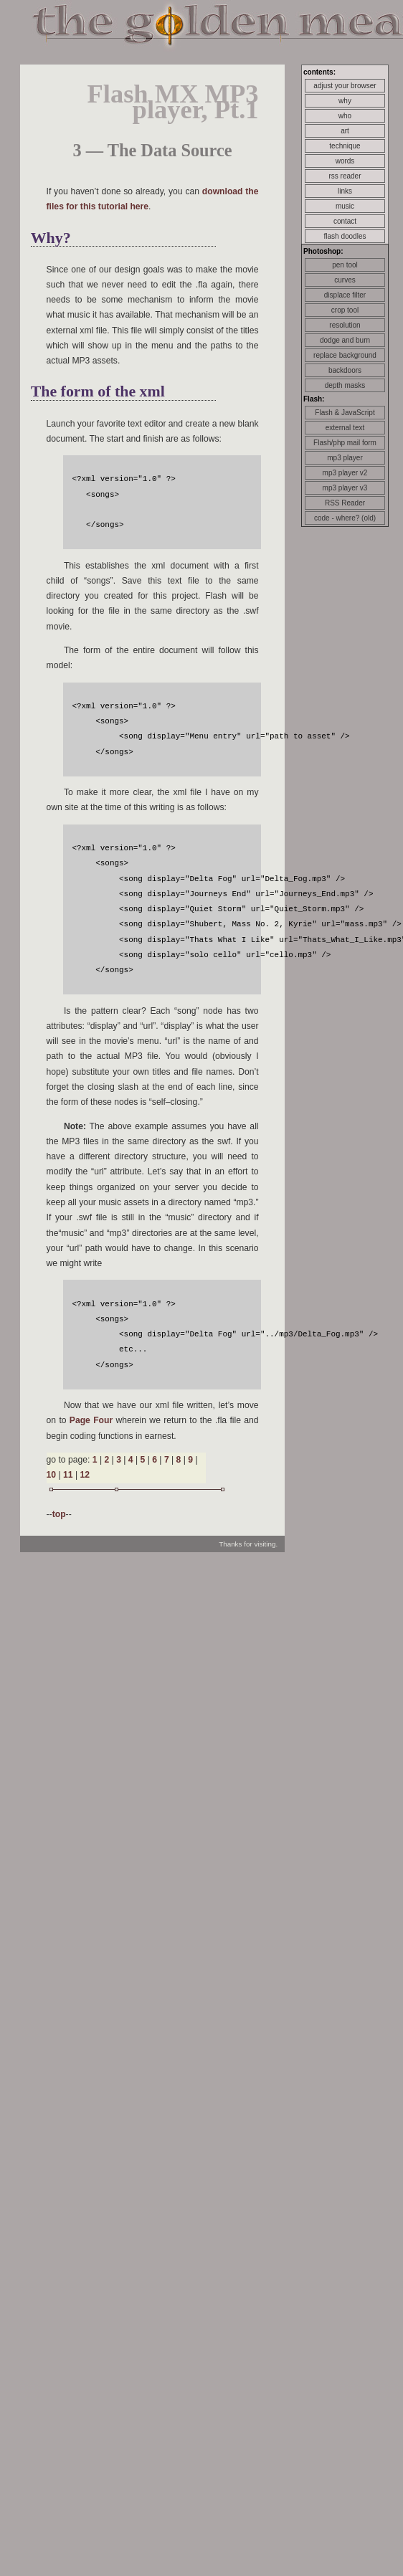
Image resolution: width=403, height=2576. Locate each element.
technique (344, 146)
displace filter (345, 295)
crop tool (345, 310)
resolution (344, 325)
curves (344, 280)
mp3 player (344, 458)
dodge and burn (345, 340)
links (345, 191)
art (345, 131)
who (344, 116)
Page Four (91, 1420)
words (345, 161)
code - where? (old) (345, 518)
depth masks (345, 385)
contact (344, 221)
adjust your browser (344, 86)
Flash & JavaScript (344, 413)
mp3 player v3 (345, 488)
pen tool (345, 265)
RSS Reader (345, 503)
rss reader (344, 176)
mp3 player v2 (345, 473)
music (345, 206)
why (344, 101)
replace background (344, 355)
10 (52, 1475)
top (59, 1514)
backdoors (344, 370)
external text (345, 428)
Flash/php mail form (344, 443)
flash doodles (345, 236)
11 (68, 1475)
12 (85, 1475)
